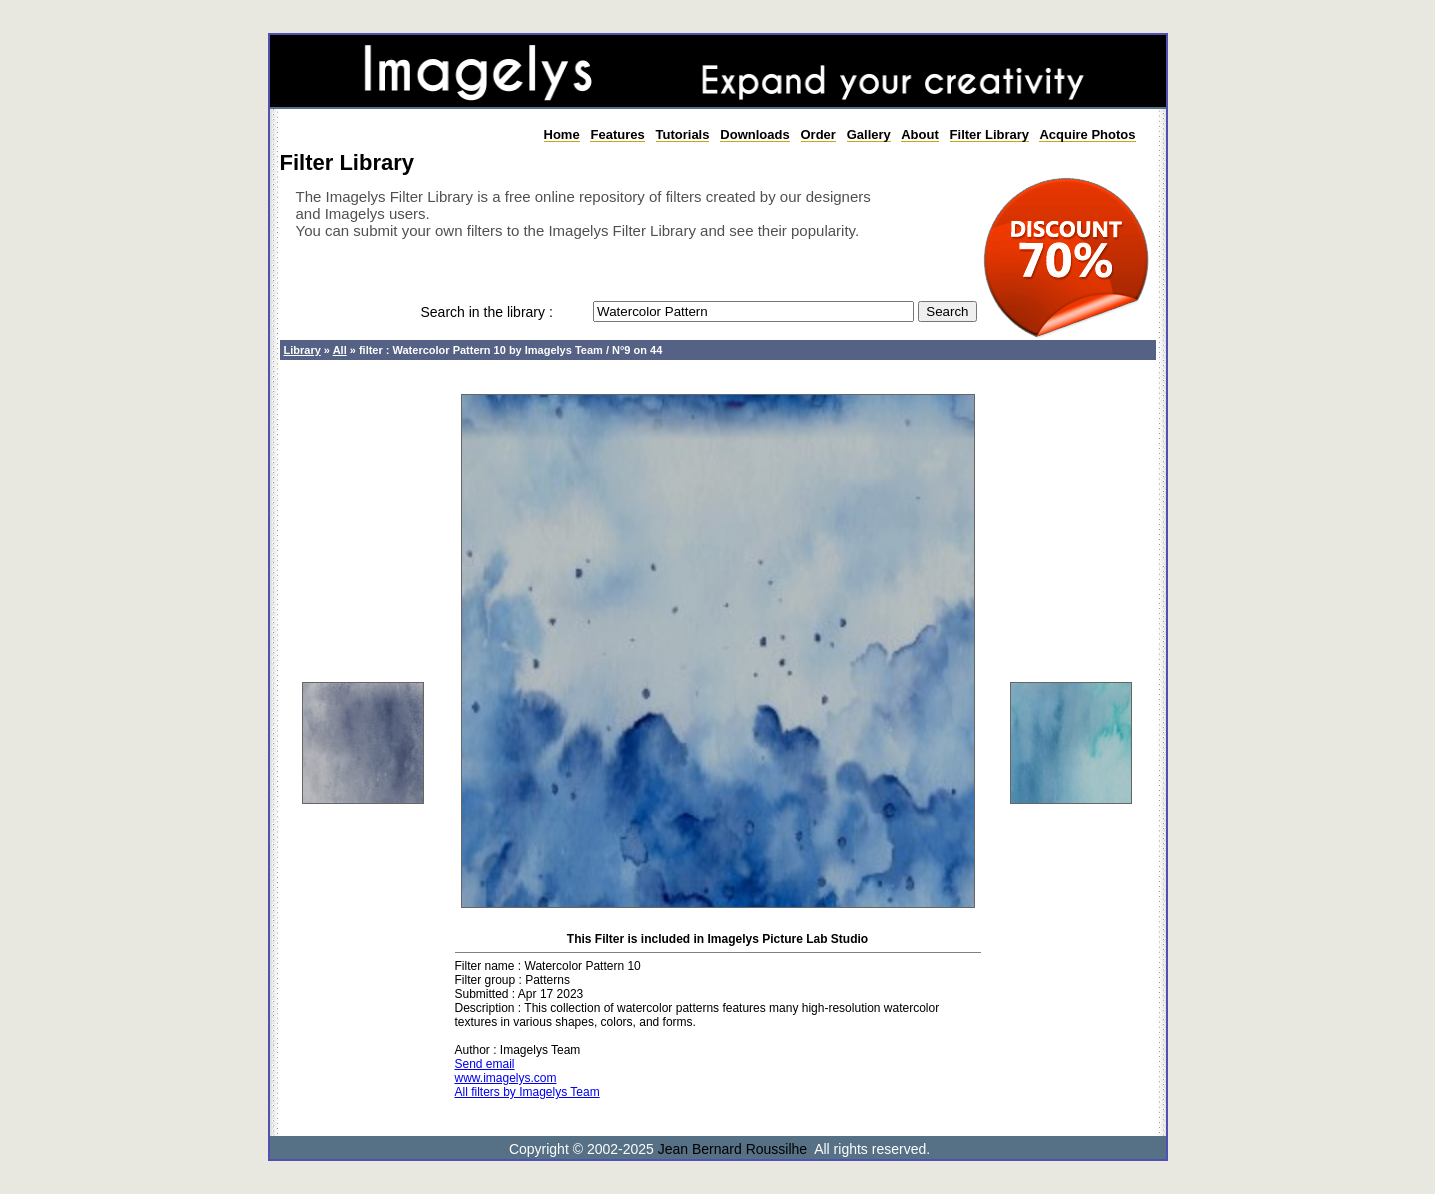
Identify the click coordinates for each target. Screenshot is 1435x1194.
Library (302, 350)
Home (562, 134)
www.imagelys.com (506, 1078)
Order (818, 134)
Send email (485, 1064)
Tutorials (683, 134)
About (920, 134)
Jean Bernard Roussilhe (732, 1149)
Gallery (869, 134)
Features (617, 134)
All (340, 350)
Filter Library (989, 134)
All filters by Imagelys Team (527, 1092)
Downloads (754, 134)
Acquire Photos (1087, 134)
